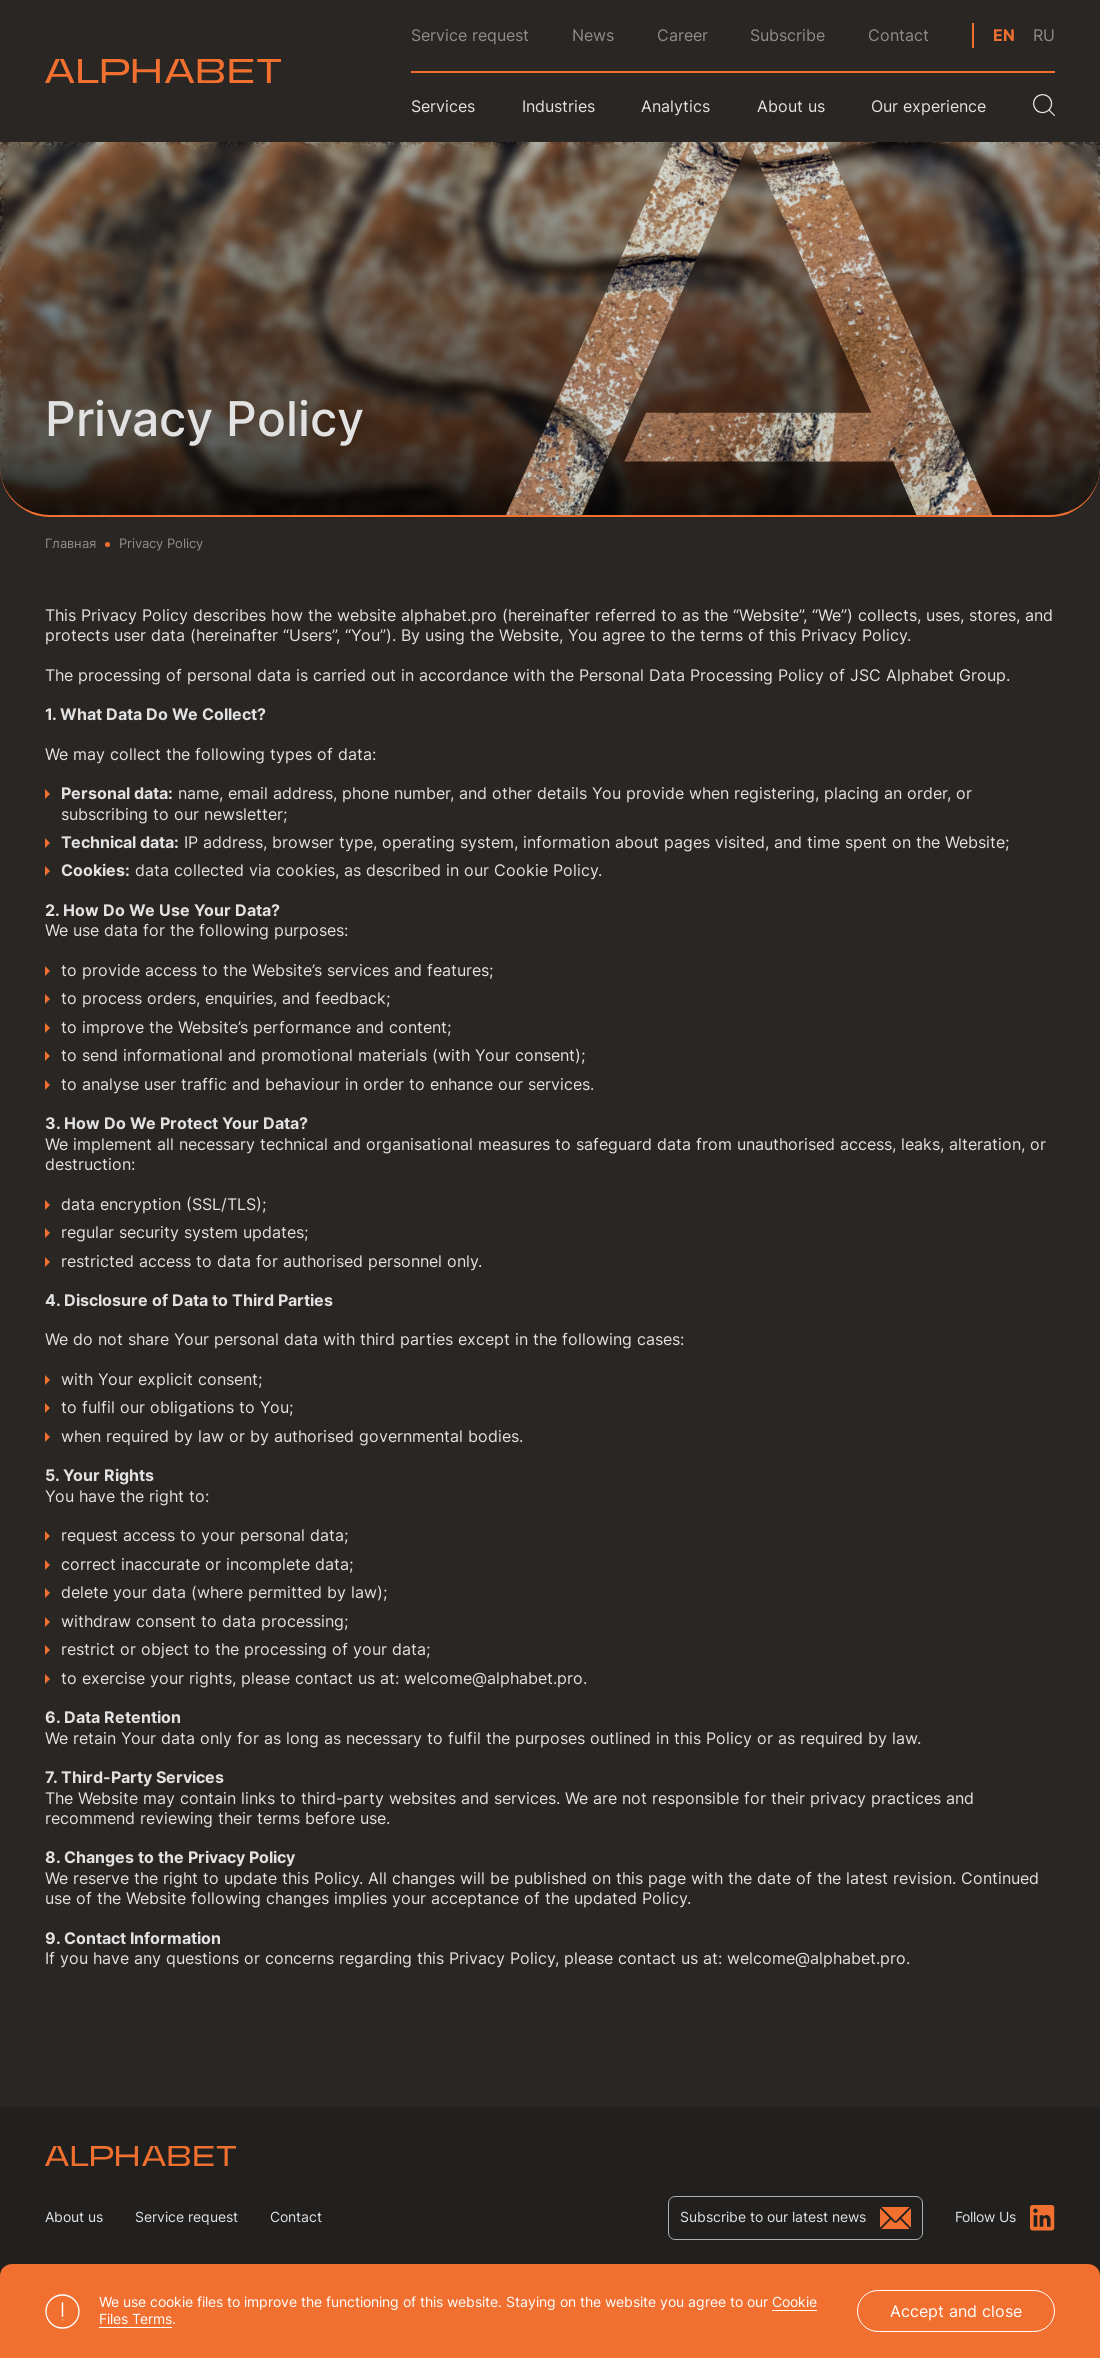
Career (682, 35)
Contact (898, 35)
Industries (558, 106)
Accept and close (956, 2311)
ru (1044, 35)
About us (74, 2217)
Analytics (675, 106)
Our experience (928, 106)
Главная (70, 543)
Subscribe (787, 35)
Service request (470, 35)
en (1004, 35)
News (593, 35)
